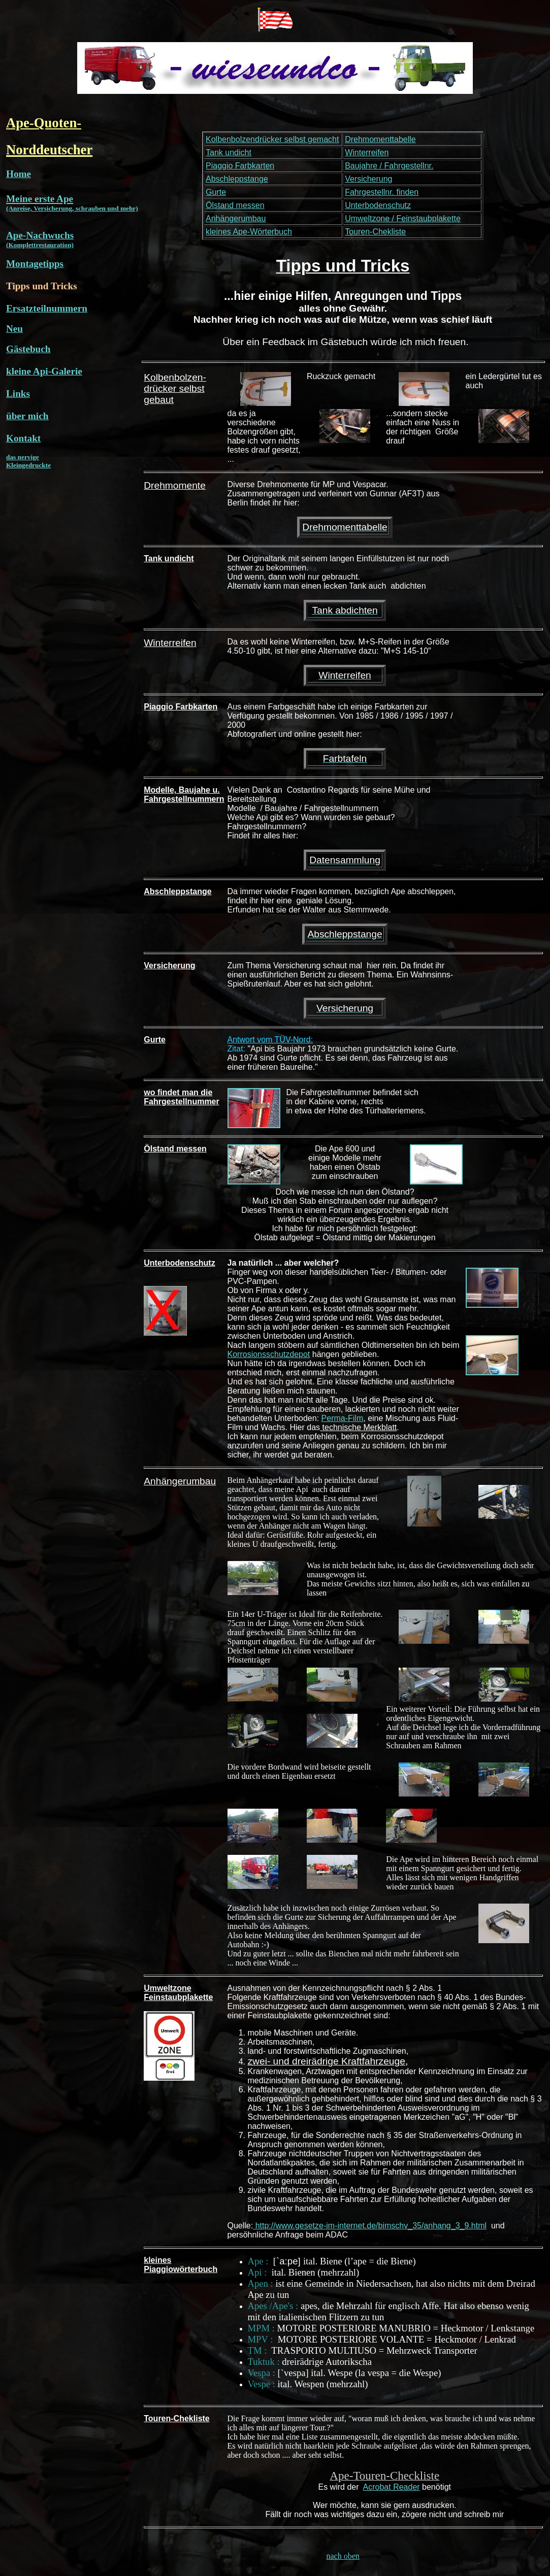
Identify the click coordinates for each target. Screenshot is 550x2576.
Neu (14, 328)
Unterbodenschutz (378, 205)
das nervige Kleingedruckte (28, 461)
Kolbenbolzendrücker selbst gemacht (272, 139)
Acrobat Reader (391, 2487)
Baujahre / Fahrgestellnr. (389, 165)
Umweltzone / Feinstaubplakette (403, 218)
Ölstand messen (235, 205)
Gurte (216, 192)
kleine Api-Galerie (44, 371)
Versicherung (368, 179)
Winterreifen (367, 152)
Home (18, 173)
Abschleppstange (237, 179)
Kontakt (23, 438)
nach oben (342, 2556)
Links (18, 393)
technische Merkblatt (358, 1427)
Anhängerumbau (236, 218)
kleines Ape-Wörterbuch (249, 231)
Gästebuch (28, 349)
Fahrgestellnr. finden (381, 192)
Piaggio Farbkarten (240, 165)
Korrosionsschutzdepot (269, 1354)
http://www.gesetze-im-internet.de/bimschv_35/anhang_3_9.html (370, 2225)
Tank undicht (228, 152)
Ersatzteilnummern (46, 308)
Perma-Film (342, 1418)
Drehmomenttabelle (380, 139)
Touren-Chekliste (375, 231)
